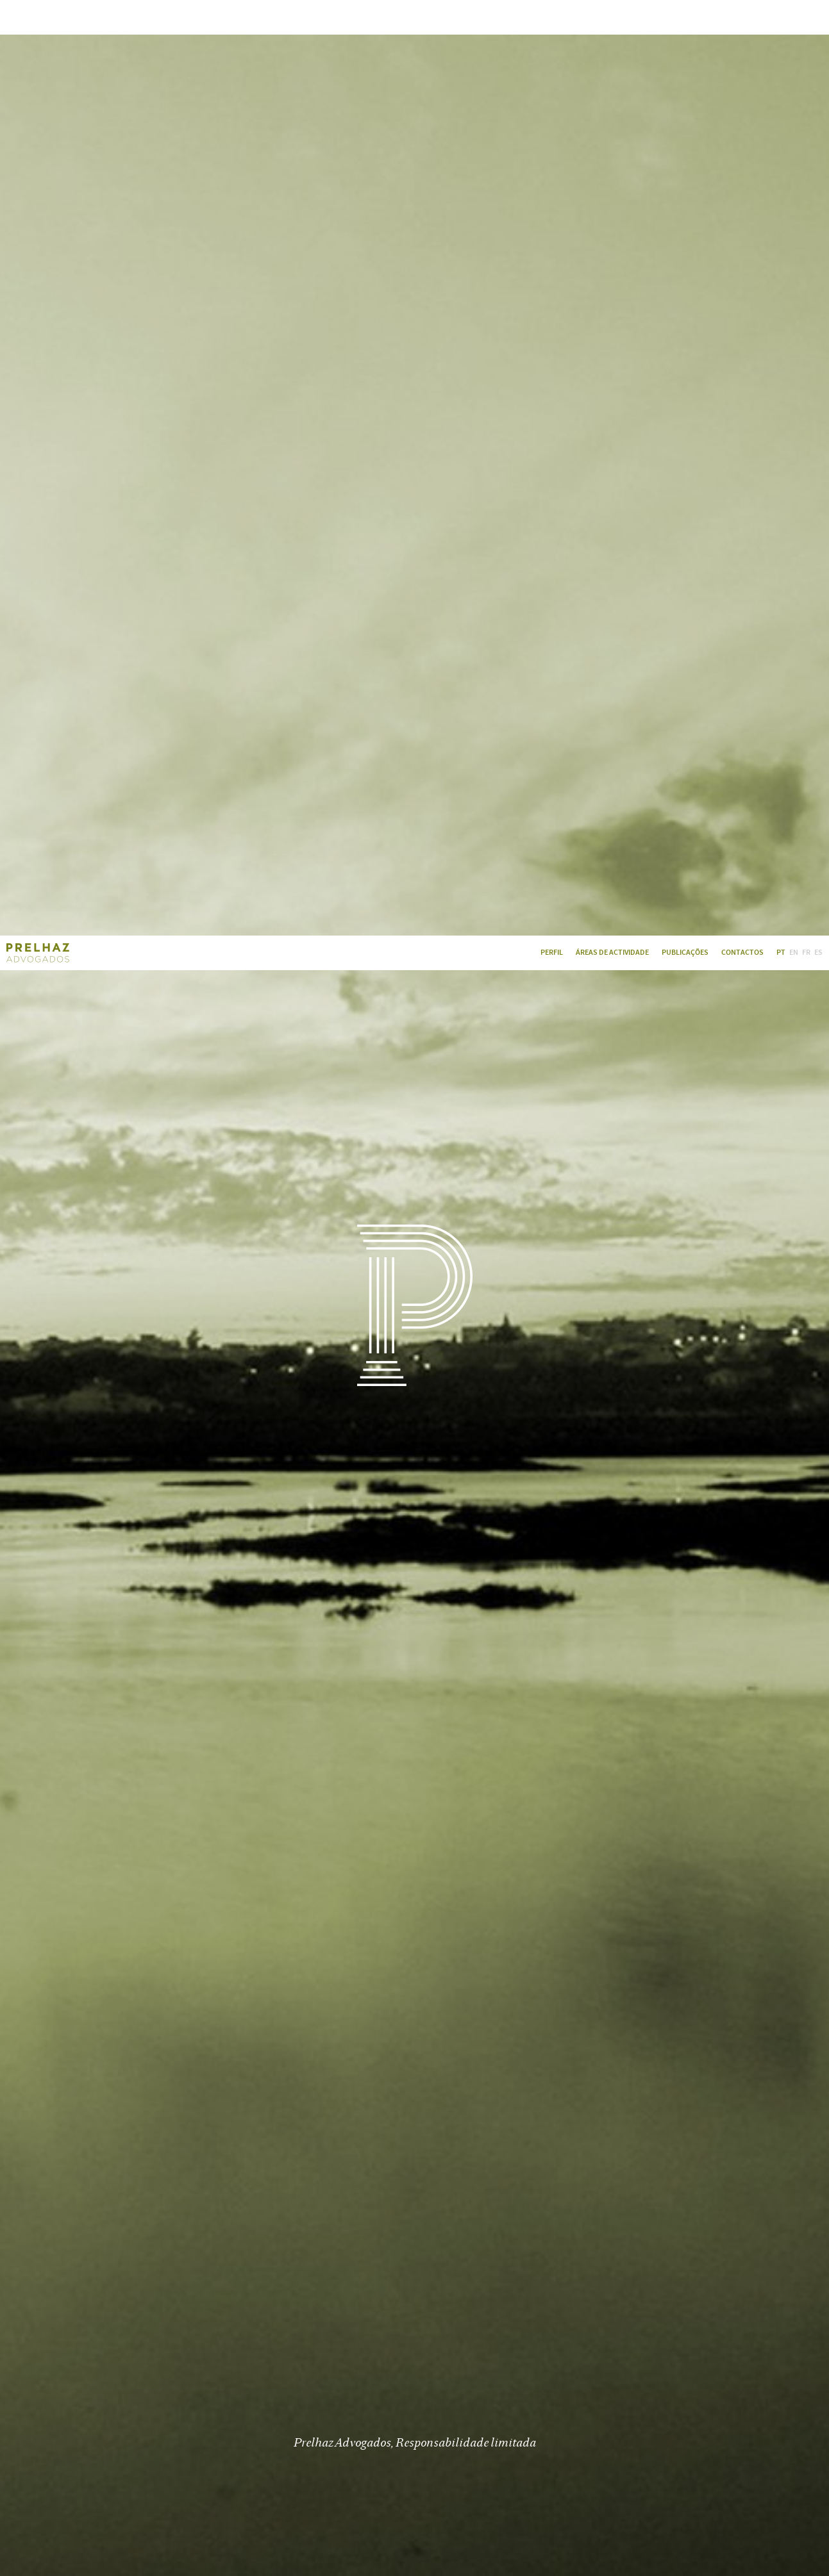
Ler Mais (414, 2117)
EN (793, 17)
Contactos (742, 17)
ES (818, 17)
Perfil (551, 17)
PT (780, 17)
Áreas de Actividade (612, 17)
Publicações (685, 17)
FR (806, 17)
